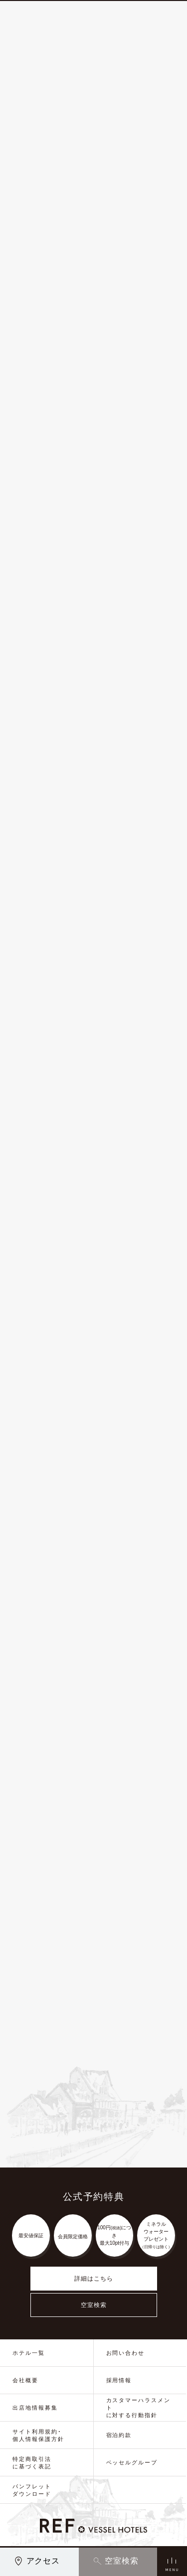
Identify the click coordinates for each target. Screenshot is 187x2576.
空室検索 (94, 2305)
